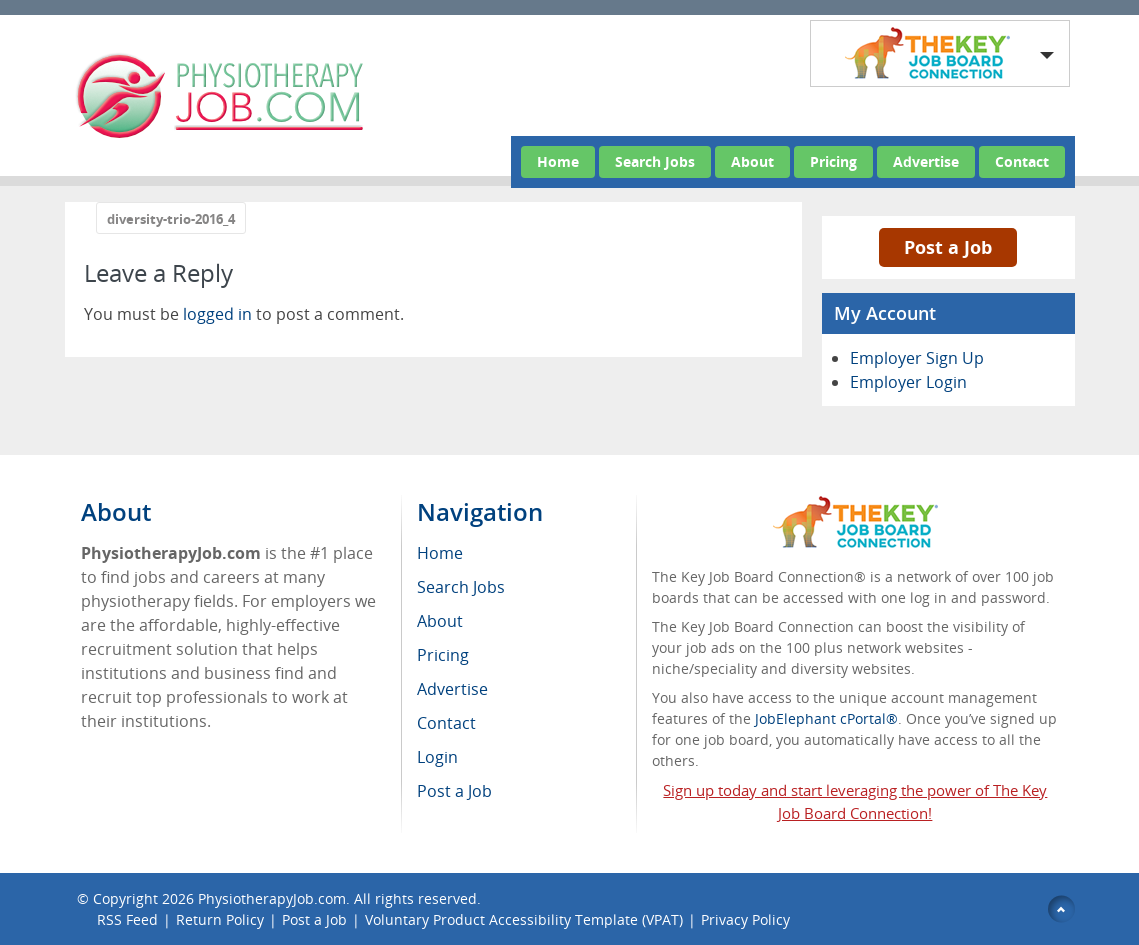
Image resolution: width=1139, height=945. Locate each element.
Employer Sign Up (917, 358)
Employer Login (908, 382)
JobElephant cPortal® (826, 718)
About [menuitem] (440, 621)
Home (558, 161)
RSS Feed (127, 919)
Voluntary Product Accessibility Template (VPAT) (524, 919)
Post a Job (948, 247)
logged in (217, 314)
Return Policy (220, 919)
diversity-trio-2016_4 (171, 219)
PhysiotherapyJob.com (272, 898)
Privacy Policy (747, 919)
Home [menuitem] (440, 553)
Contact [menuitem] (446, 723)
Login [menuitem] (437, 757)
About (752, 161)
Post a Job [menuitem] (454, 791)
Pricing (833, 161)
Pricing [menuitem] (443, 655)
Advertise (926, 161)
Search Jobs (655, 161)
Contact (1022, 161)
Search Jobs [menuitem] (461, 587)
